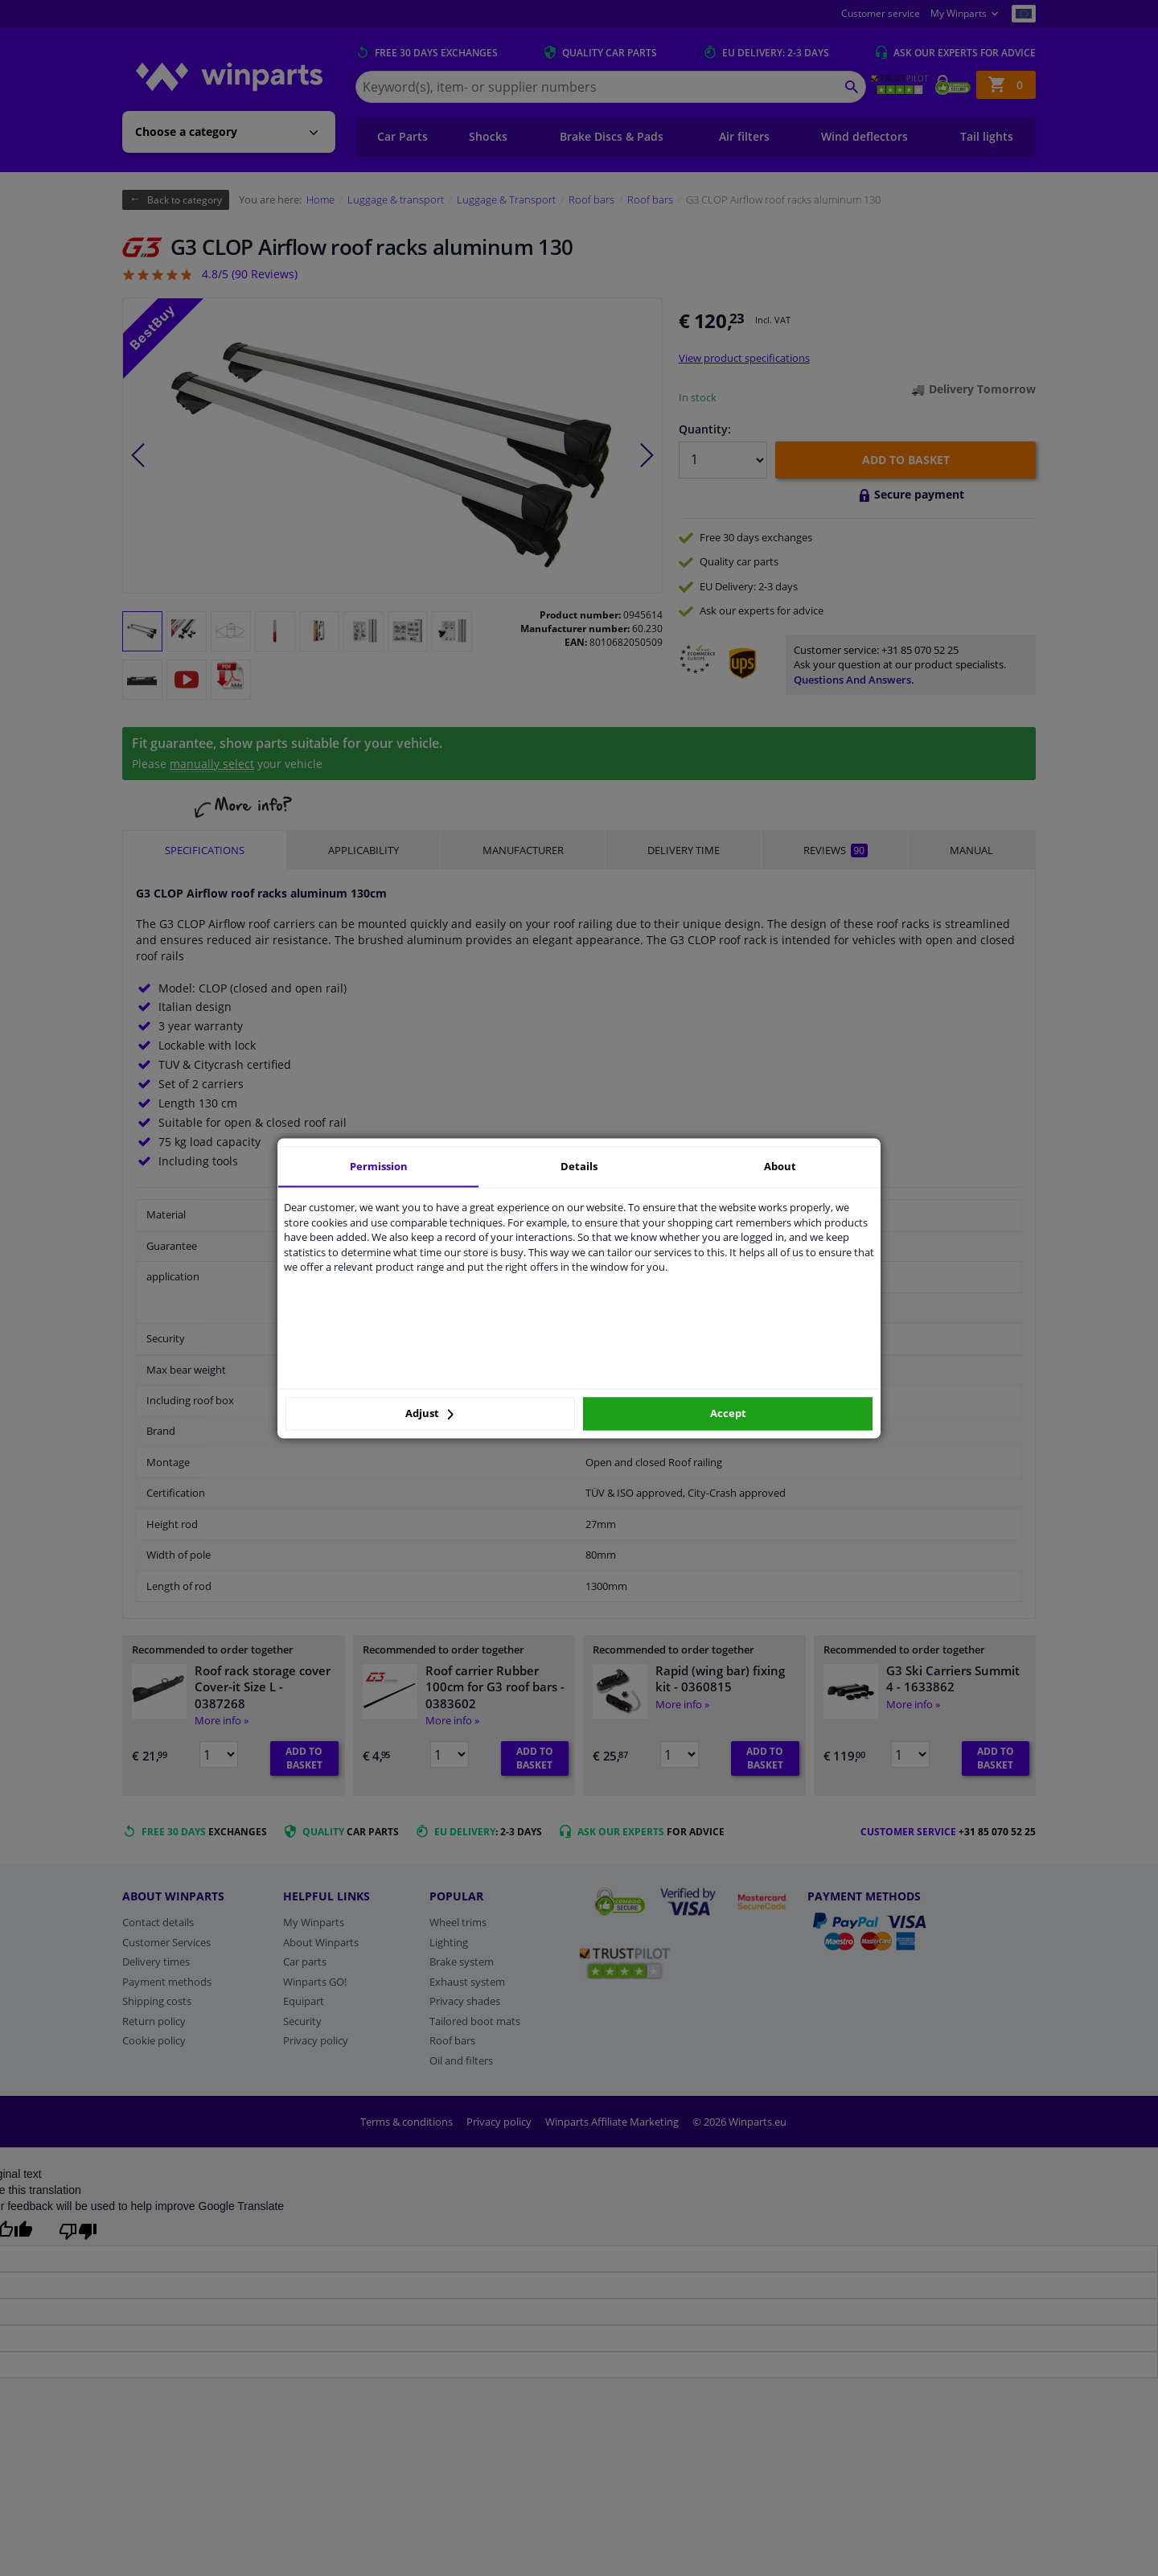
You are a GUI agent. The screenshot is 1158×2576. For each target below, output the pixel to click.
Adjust (429, 1414)
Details (579, 1166)
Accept (728, 1414)
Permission (379, 1166)
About (780, 1166)
